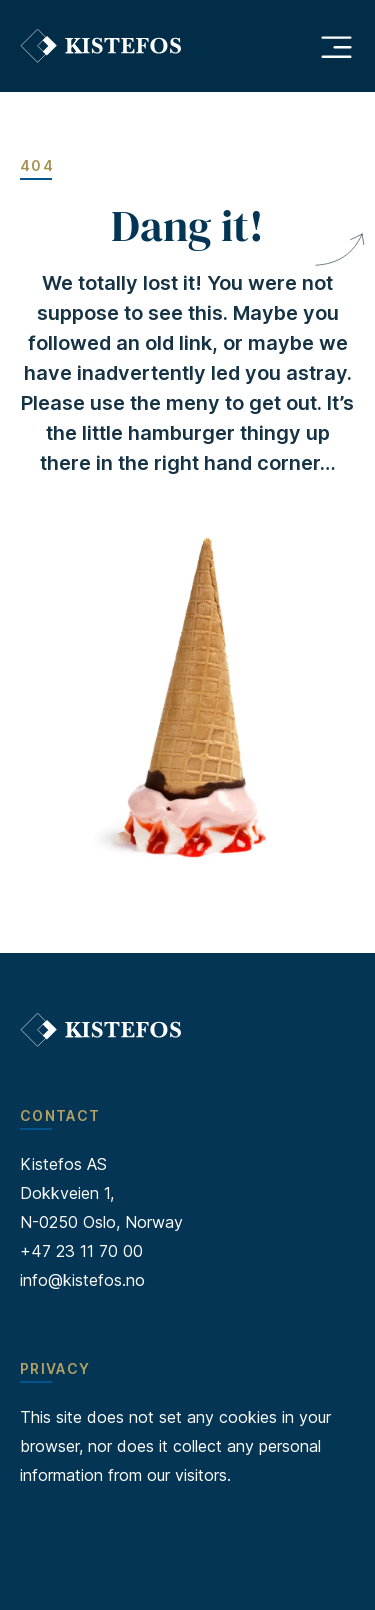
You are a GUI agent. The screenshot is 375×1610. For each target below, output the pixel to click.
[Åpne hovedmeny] (336, 46)
